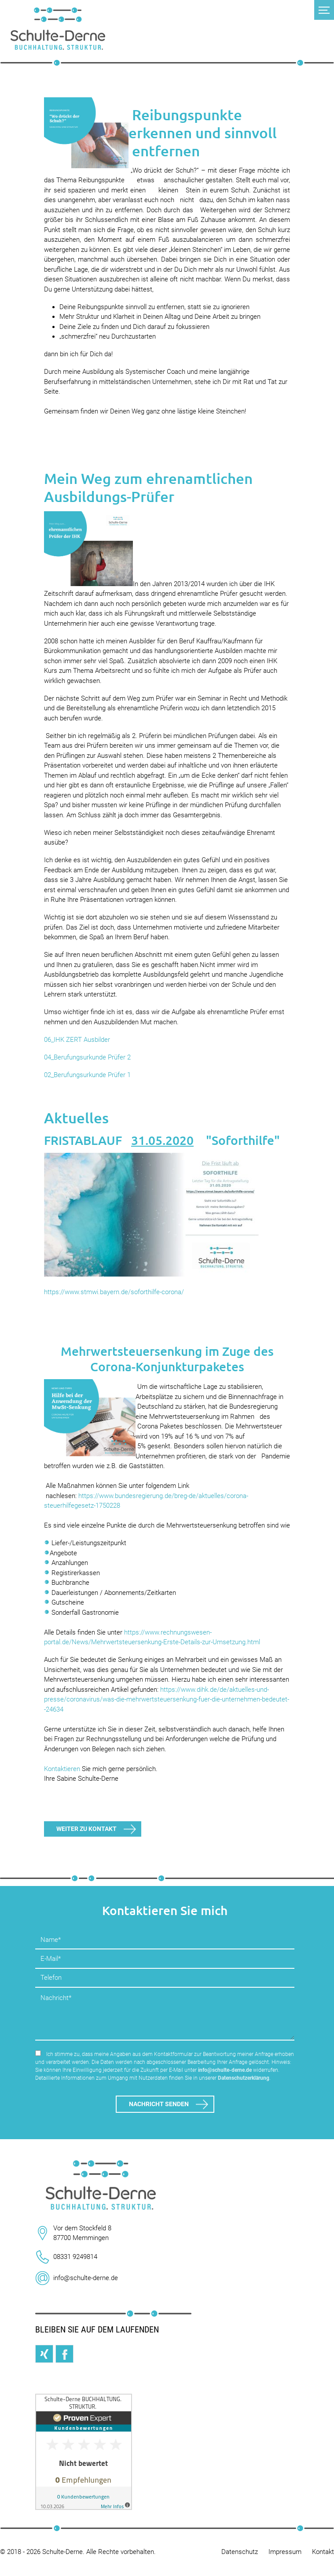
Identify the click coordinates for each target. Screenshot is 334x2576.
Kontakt (323, 2552)
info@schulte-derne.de (225, 2070)
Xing (44, 2353)
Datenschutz (239, 2552)
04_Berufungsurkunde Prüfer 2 (87, 1057)
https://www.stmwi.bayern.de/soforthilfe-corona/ (114, 1292)
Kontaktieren (62, 1769)
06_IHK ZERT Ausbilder (77, 1040)
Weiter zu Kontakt (86, 1828)
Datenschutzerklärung (243, 2078)
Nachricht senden (159, 2103)
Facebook (64, 2353)
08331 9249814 (75, 2257)
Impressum (284, 2552)
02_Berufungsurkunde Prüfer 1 (87, 1075)
